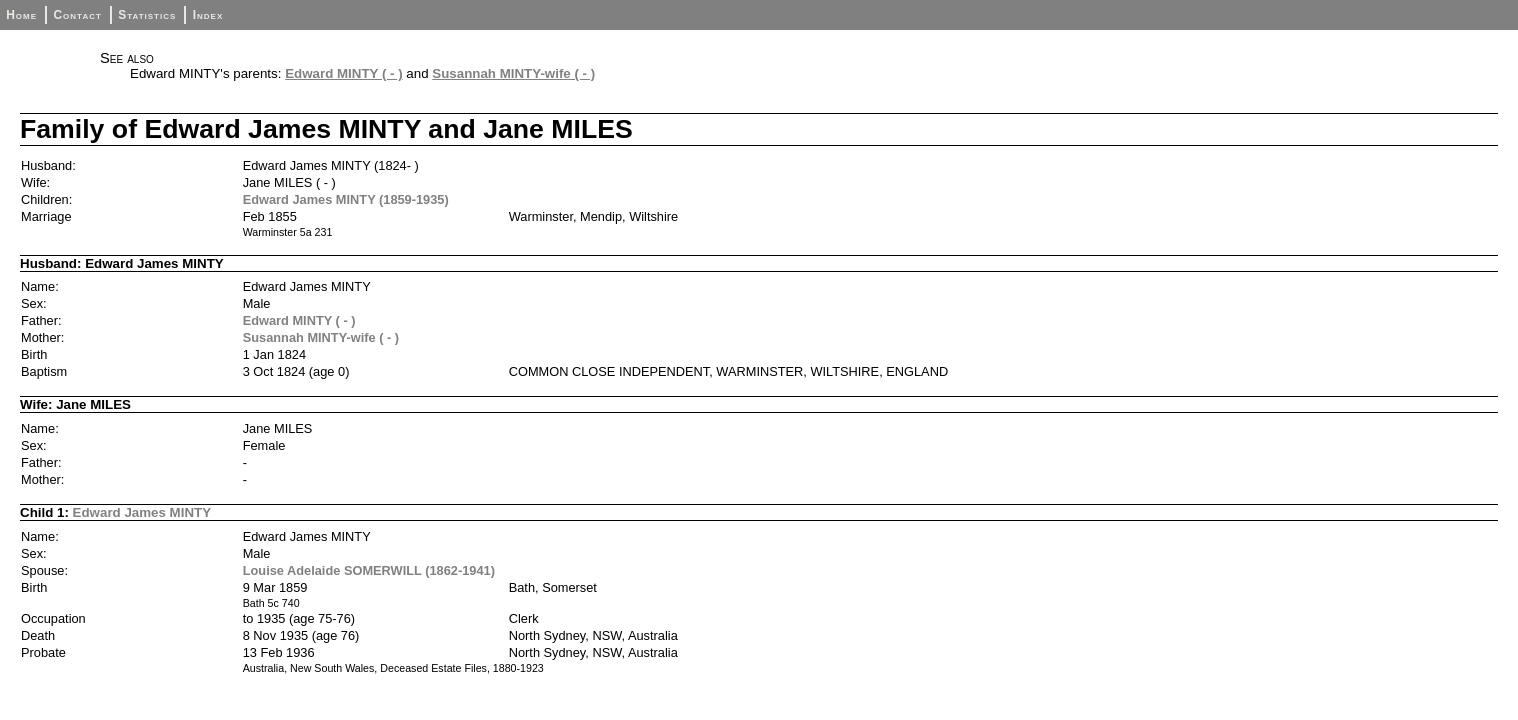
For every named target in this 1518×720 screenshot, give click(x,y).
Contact (77, 15)
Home (21, 15)
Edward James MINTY (142, 512)
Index (208, 15)
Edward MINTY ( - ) (344, 73)
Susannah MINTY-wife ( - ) (513, 73)
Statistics (147, 15)
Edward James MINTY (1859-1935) (346, 199)
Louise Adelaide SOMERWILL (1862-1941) (369, 570)
